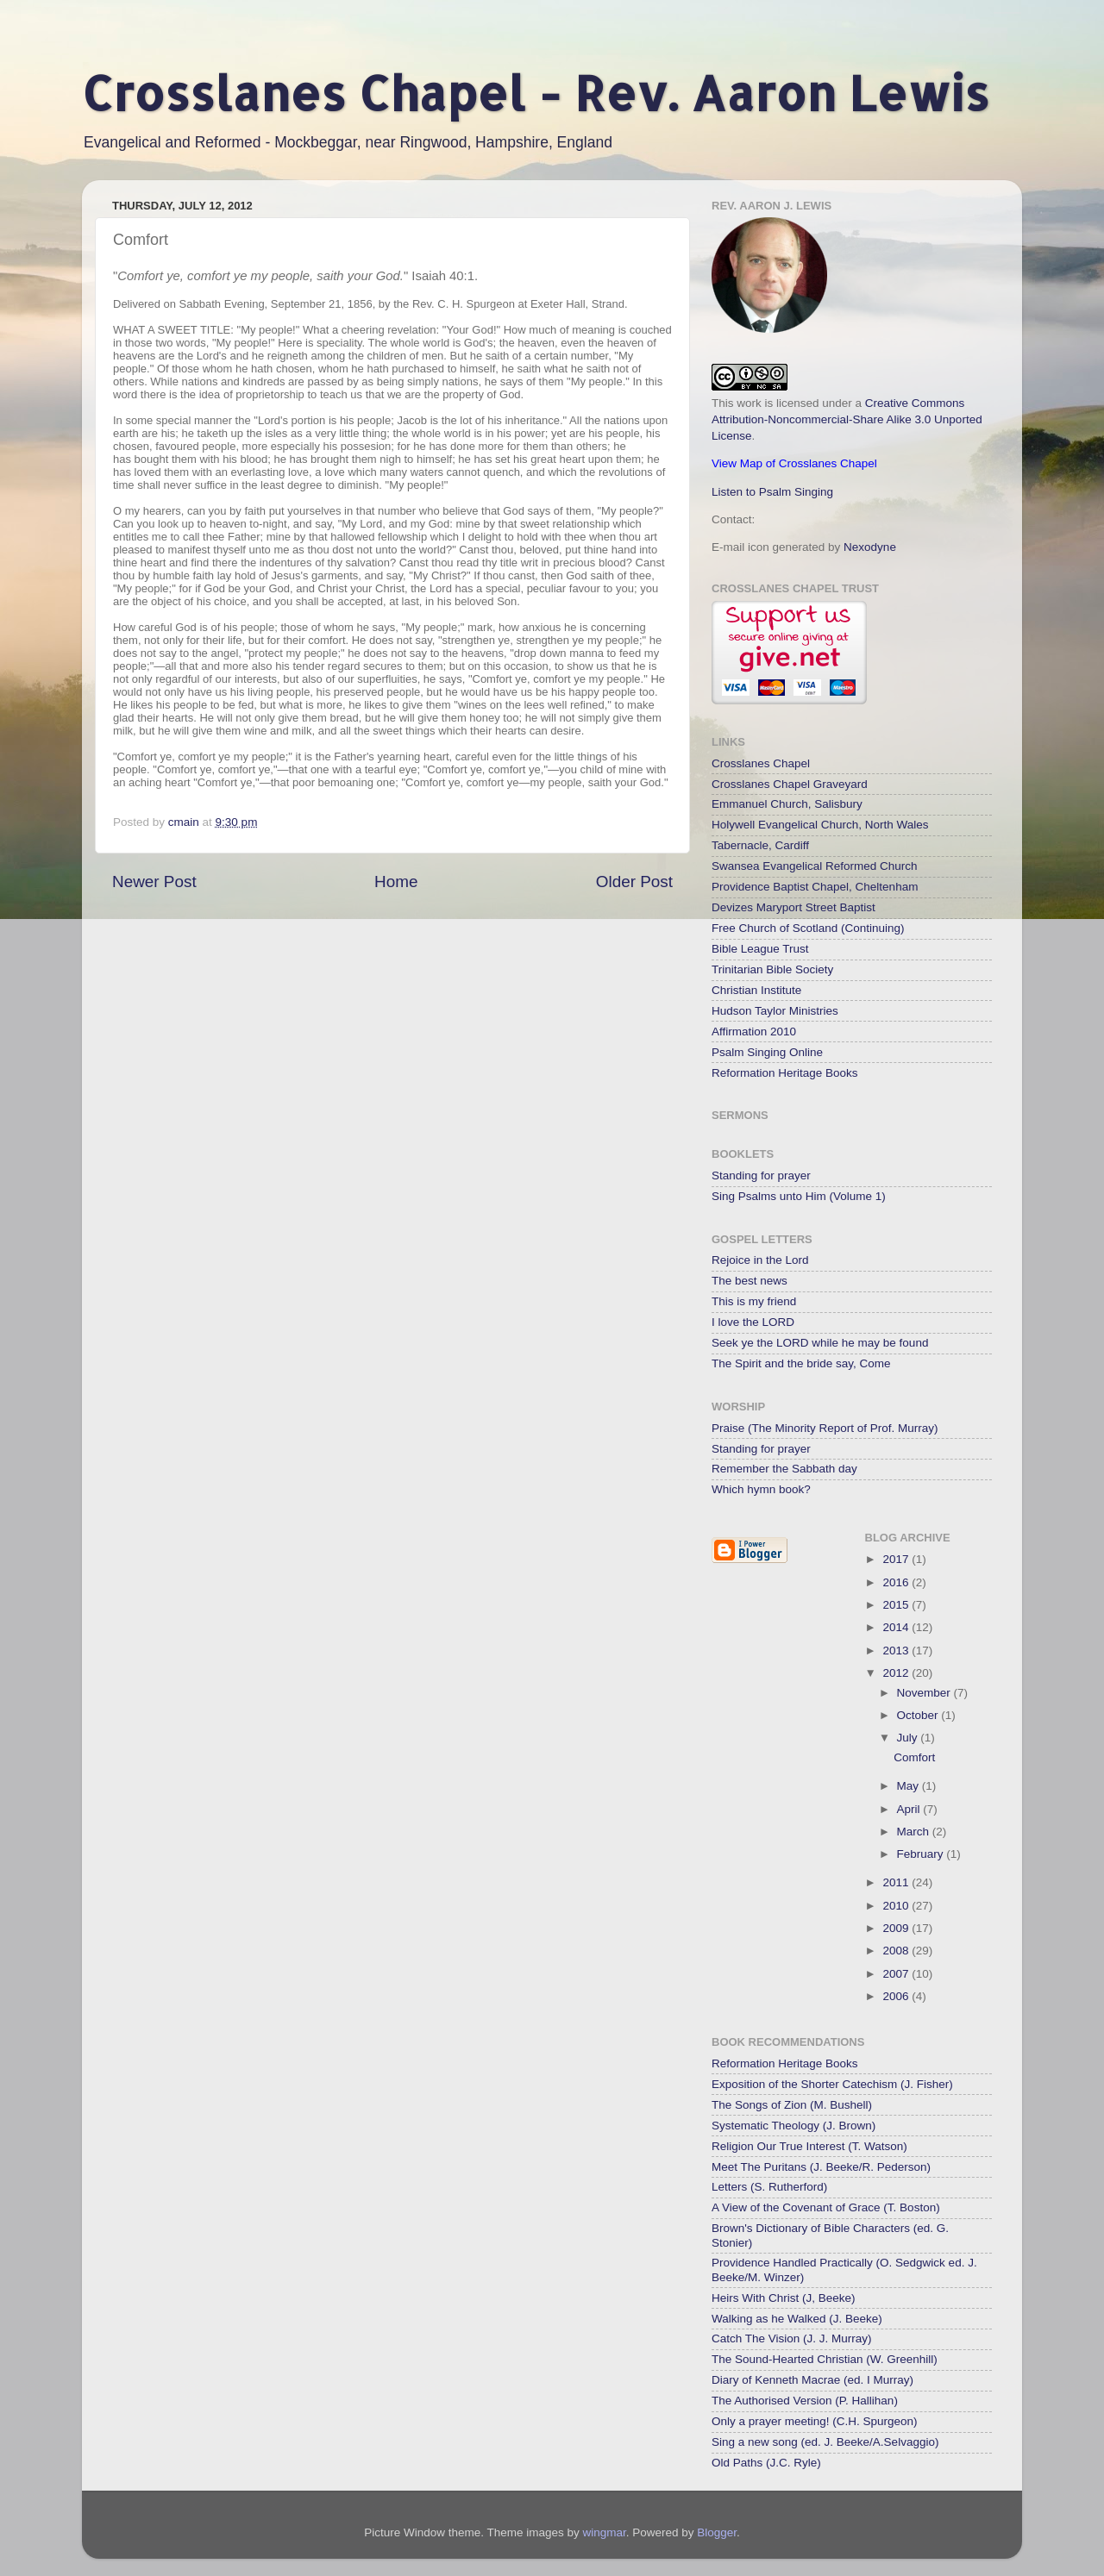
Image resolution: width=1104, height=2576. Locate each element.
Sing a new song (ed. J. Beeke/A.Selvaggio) (825, 2441)
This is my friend (754, 1301)
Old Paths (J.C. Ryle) (766, 2462)
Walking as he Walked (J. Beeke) (797, 2318)
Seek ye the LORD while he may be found (820, 1342)
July (909, 1737)
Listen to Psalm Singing (772, 491)
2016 (897, 1582)
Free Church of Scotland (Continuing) (808, 928)
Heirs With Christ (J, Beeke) (784, 2298)
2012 (897, 1672)
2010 (897, 1905)
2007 (897, 1973)
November (925, 1692)
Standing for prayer (761, 1175)
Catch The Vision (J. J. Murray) (792, 2338)
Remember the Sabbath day (784, 1468)
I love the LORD (753, 1322)
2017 (897, 1559)
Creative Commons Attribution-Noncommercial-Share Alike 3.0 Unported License (847, 419)
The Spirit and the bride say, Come (801, 1363)
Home (395, 881)
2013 (897, 1650)
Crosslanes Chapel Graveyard (790, 784)
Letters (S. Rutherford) (769, 2186)
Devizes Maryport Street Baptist (793, 907)
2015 (897, 1604)
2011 (897, 1882)
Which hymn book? (761, 1489)
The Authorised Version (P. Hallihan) (805, 2400)
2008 (897, 1950)
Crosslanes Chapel (761, 763)
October (919, 1715)
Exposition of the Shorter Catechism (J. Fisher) (832, 2084)
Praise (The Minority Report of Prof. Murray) (825, 1428)
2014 (897, 1627)
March (914, 1831)
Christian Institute (756, 990)
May (909, 1785)
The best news (749, 1280)
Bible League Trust (760, 948)
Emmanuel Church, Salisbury (787, 803)
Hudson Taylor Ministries (775, 1010)
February (922, 1854)
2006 (897, 1996)
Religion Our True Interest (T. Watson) (809, 2146)
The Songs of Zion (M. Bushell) (792, 2104)
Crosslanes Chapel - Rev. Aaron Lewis (535, 92)
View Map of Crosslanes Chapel (794, 463)
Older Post (634, 881)
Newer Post (154, 881)
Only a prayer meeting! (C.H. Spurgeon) (815, 2421)
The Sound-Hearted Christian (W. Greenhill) (825, 2359)
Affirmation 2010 (754, 1031)
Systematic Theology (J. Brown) (793, 2125)
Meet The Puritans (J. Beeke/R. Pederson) (821, 2166)
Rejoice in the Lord (760, 1260)
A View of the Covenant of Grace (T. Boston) (826, 2207)
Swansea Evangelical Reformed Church (815, 866)
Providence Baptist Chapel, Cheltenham (815, 886)
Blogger (717, 2532)
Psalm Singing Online (767, 1052)
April (910, 1809)
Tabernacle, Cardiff (760, 845)
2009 (897, 1928)
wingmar (603, 2532)
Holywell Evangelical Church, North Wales (820, 824)
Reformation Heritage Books (785, 1072)
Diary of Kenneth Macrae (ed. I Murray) (812, 2379)
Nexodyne (870, 547)
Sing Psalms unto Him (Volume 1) (799, 1196)
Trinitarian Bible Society (772, 969)
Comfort (914, 1757)
